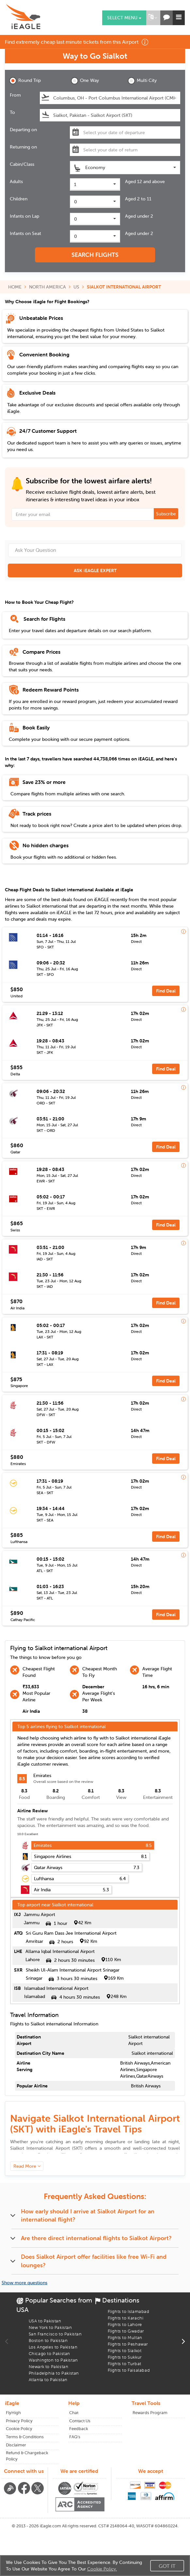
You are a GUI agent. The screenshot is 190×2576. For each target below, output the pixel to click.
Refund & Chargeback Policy (27, 2456)
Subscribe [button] (166, 514)
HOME (15, 287)
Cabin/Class (22, 164)
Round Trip (25, 81)
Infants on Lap (24, 216)
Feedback (78, 2428)
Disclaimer (16, 2445)
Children (18, 199)
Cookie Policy (19, 2428)
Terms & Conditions (25, 2437)
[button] (152, 17)
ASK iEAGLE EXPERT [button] (95, 570)
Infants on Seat (25, 233)
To (12, 112)
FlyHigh (13, 2412)
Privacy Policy (19, 2421)
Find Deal (166, 991)
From (15, 95)
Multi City (142, 81)
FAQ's (74, 2437)
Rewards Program (150, 2412)
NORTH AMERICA (47, 287)
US (76, 287)
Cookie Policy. (102, 2569)
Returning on (23, 147)
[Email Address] (95, 514)
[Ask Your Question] (95, 550)
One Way (85, 81)
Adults (16, 181)
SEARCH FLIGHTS (95, 254)
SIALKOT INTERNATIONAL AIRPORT (124, 287)
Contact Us (79, 2421)
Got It (167, 2566)
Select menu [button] (124, 18)
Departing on (23, 130)
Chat (73, 2412)
